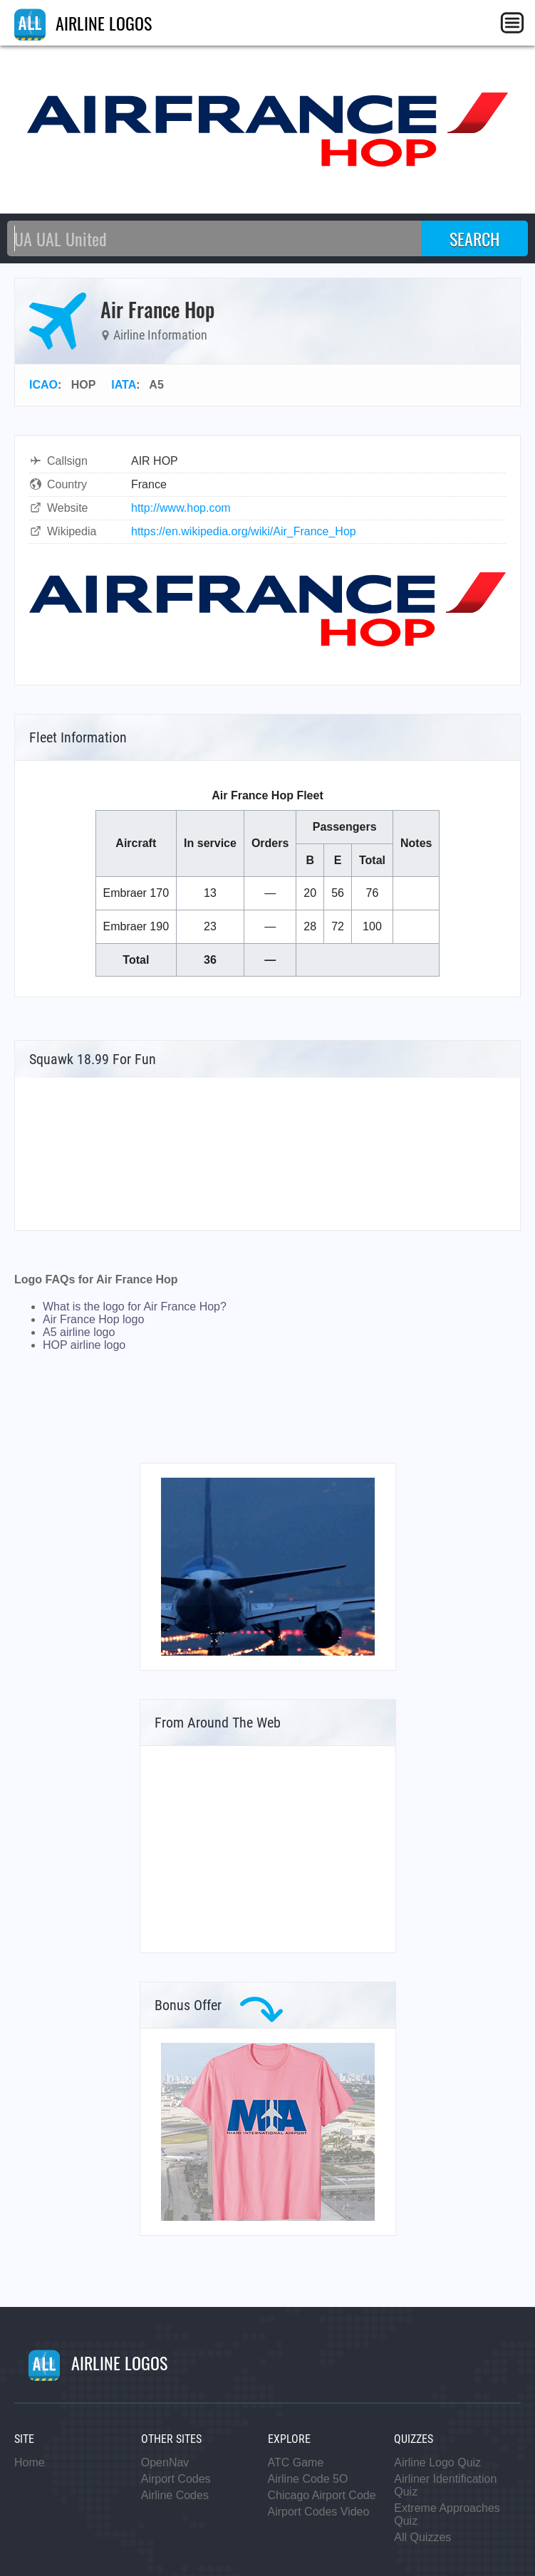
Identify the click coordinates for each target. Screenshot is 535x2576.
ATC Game (296, 2462)
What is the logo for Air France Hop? (135, 1306)
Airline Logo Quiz (437, 2462)
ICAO (43, 385)
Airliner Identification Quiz (445, 2485)
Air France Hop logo (93, 1319)
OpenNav (165, 2462)
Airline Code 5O (308, 2479)
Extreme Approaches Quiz (447, 2514)
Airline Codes (175, 2495)
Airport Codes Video (319, 2512)
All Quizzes (422, 2537)
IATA (123, 385)
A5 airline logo (79, 1332)
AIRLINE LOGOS (83, 23)
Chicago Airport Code (322, 2495)
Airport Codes (176, 2479)
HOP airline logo (84, 1345)
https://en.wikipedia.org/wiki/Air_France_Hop (243, 531)
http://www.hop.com (181, 508)
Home (29, 2462)
